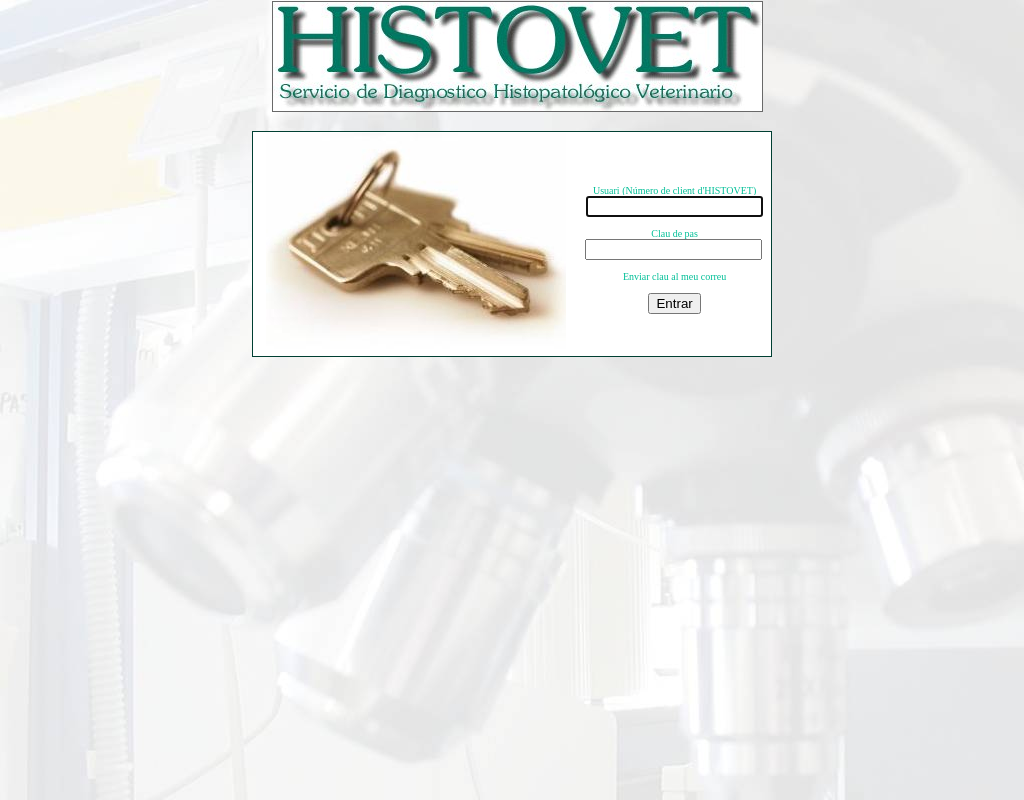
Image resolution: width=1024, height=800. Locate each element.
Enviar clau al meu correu (674, 276)
